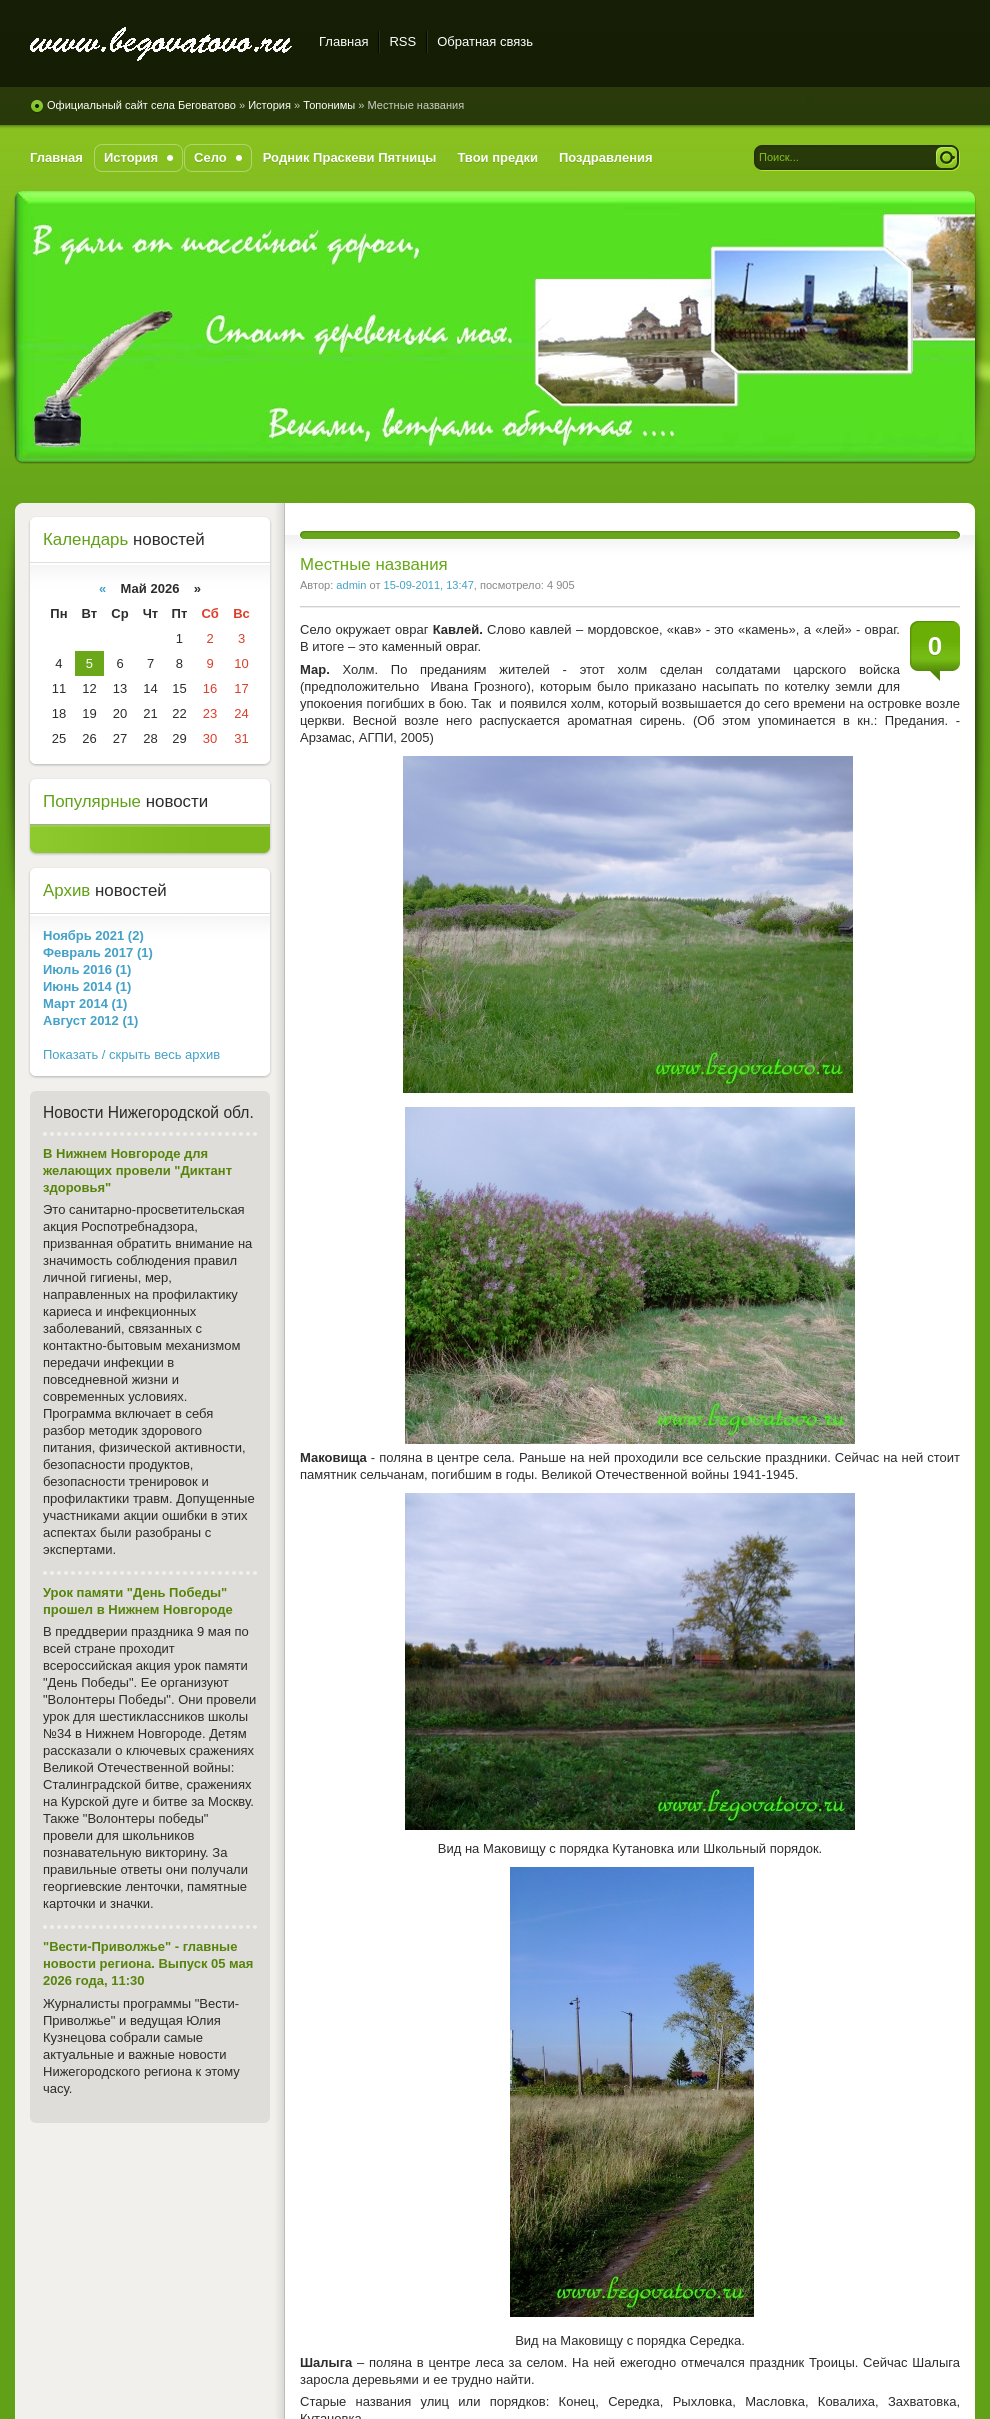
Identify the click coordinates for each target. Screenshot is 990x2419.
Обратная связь (485, 41)
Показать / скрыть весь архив (131, 1054)
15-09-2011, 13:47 (429, 585)
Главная (343, 41)
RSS (402, 41)
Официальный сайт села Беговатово (162, 44)
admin (351, 585)
